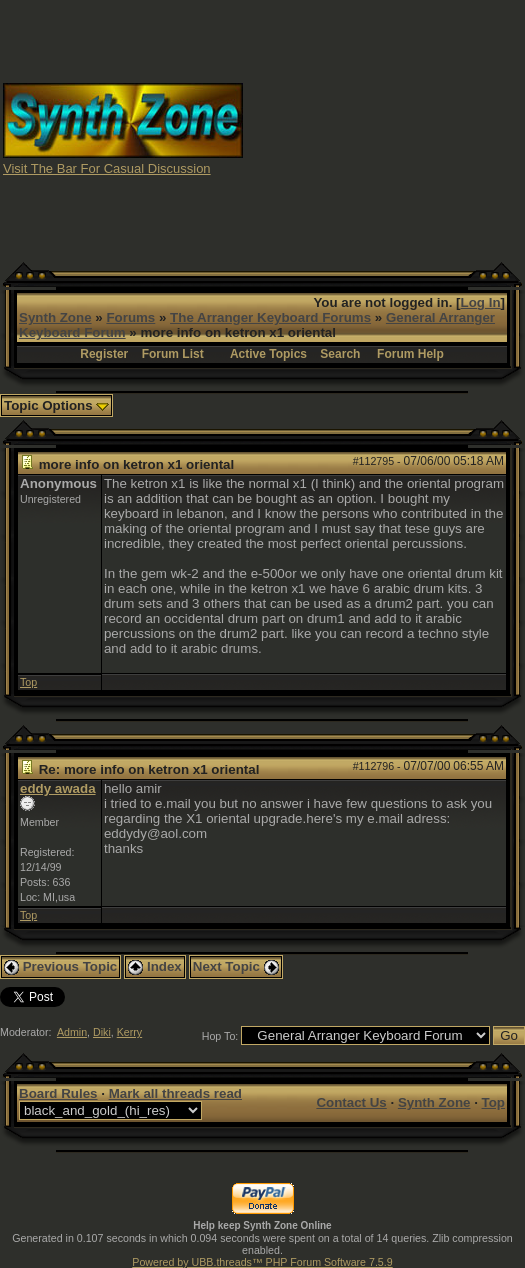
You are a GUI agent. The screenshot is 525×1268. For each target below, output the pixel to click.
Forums (130, 317)
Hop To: (220, 1036)
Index (155, 966)
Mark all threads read (175, 1093)
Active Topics (268, 354)
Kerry (129, 1032)
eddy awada (58, 788)
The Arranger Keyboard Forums (270, 317)
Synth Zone (55, 317)
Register (104, 354)
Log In (481, 302)
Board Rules (58, 1093)
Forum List (173, 354)
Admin (72, 1032)
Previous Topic (60, 966)
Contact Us (351, 1102)
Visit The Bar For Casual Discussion (107, 168)
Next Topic (236, 966)
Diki (102, 1032)
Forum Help (410, 354)
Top (28, 682)
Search (340, 354)
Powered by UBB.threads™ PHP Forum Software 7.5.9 (262, 1262)
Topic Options (56, 405)
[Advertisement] (384, 128)
